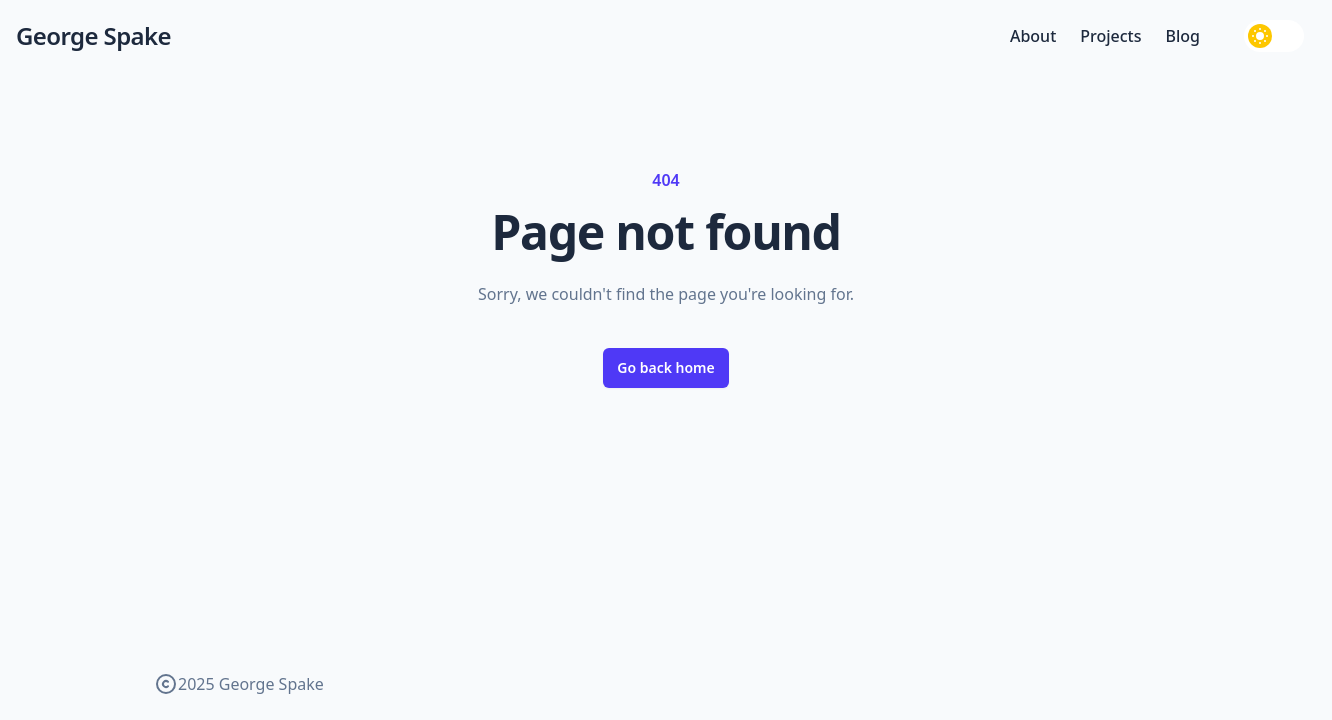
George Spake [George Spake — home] (93, 36)
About (1033, 36)
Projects (1110, 36)
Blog (1183, 36)
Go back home (666, 367)
